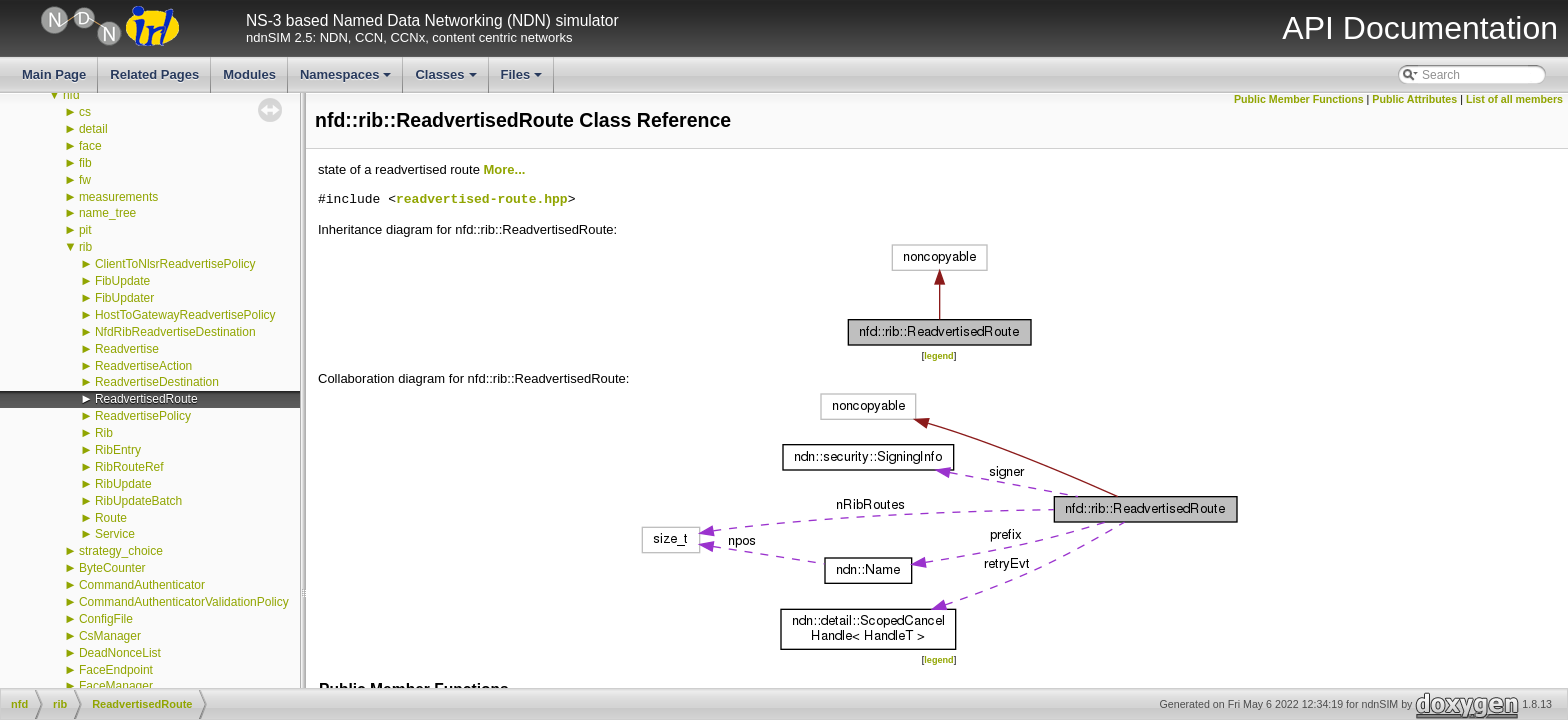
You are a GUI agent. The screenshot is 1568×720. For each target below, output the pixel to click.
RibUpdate (123, 484)
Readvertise (127, 349)
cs (85, 112)
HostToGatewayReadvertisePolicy (185, 315)
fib (85, 163)
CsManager (110, 636)
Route (111, 518)
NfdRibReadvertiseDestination (175, 332)
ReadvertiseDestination (157, 382)
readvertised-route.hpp (482, 200)
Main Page (54, 74)
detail (93, 129)
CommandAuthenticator (142, 585)
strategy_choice (121, 551)
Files (523, 80)
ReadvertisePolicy (143, 416)
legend (938, 356)
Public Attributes (1414, 99)
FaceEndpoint (116, 670)
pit (85, 230)
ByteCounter (112, 568)
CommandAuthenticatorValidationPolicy (184, 602)
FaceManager (116, 686)
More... (504, 169)
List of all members (1514, 99)
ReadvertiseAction (143, 366)
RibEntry (118, 450)
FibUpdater (124, 298)
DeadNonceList (120, 653)
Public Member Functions (1299, 99)
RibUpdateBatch (138, 501)
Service (115, 534)
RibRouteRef (129, 467)
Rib (104, 433)
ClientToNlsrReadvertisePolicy (175, 264)
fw (85, 180)
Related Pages (154, 74)
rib (85, 247)
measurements (118, 197)
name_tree (107, 213)
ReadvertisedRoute (146, 399)
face (90, 146)
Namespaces (347, 80)
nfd (71, 95)
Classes (447, 80)
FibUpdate (122, 281)
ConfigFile (106, 619)
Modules (249, 74)
